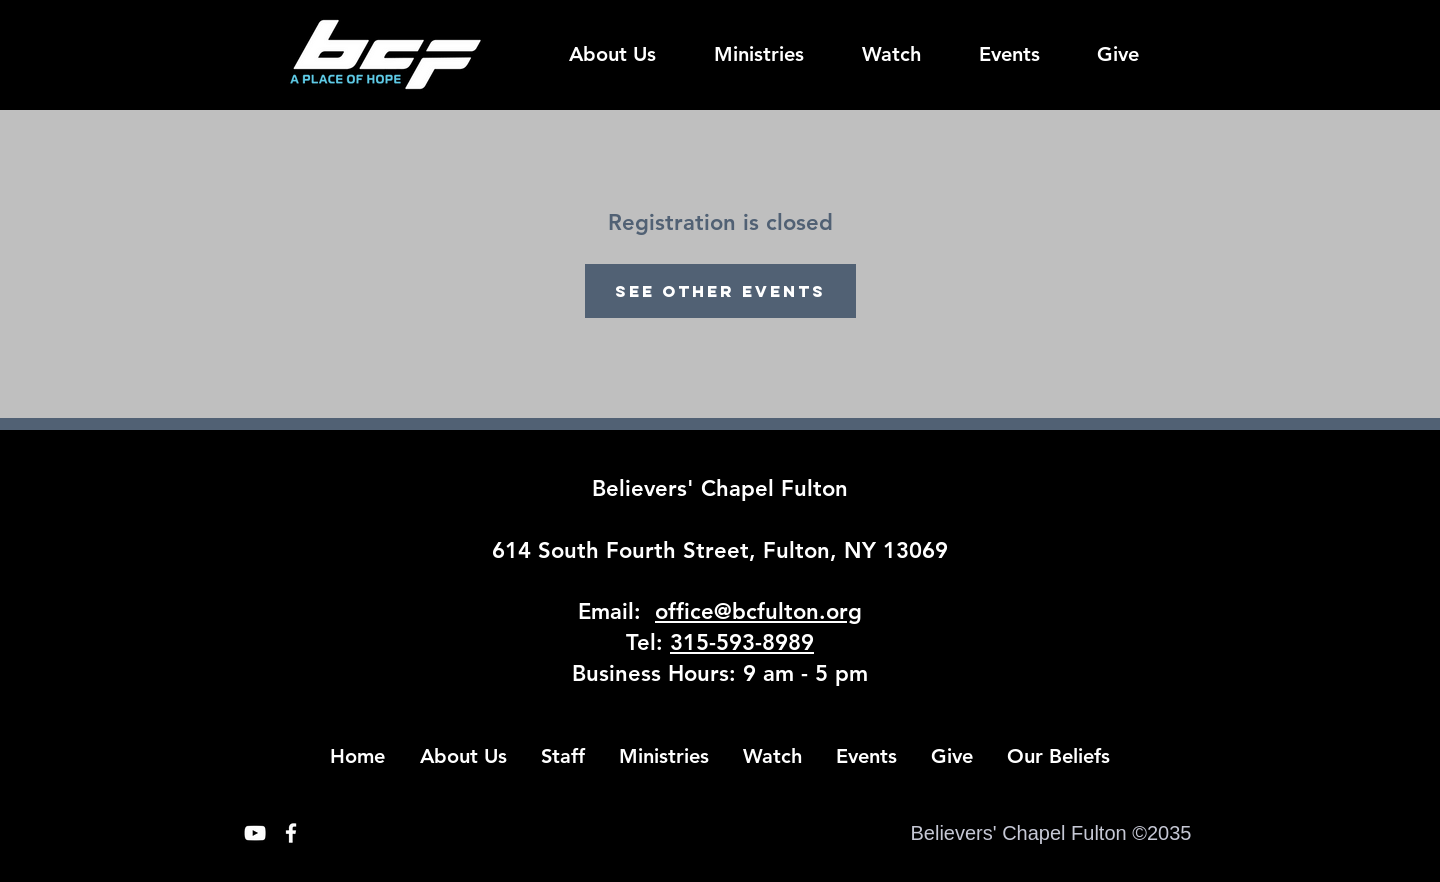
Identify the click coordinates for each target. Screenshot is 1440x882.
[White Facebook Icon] (291, 833)
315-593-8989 (742, 642)
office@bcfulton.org (758, 611)
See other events (720, 291)
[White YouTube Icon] (255, 833)
